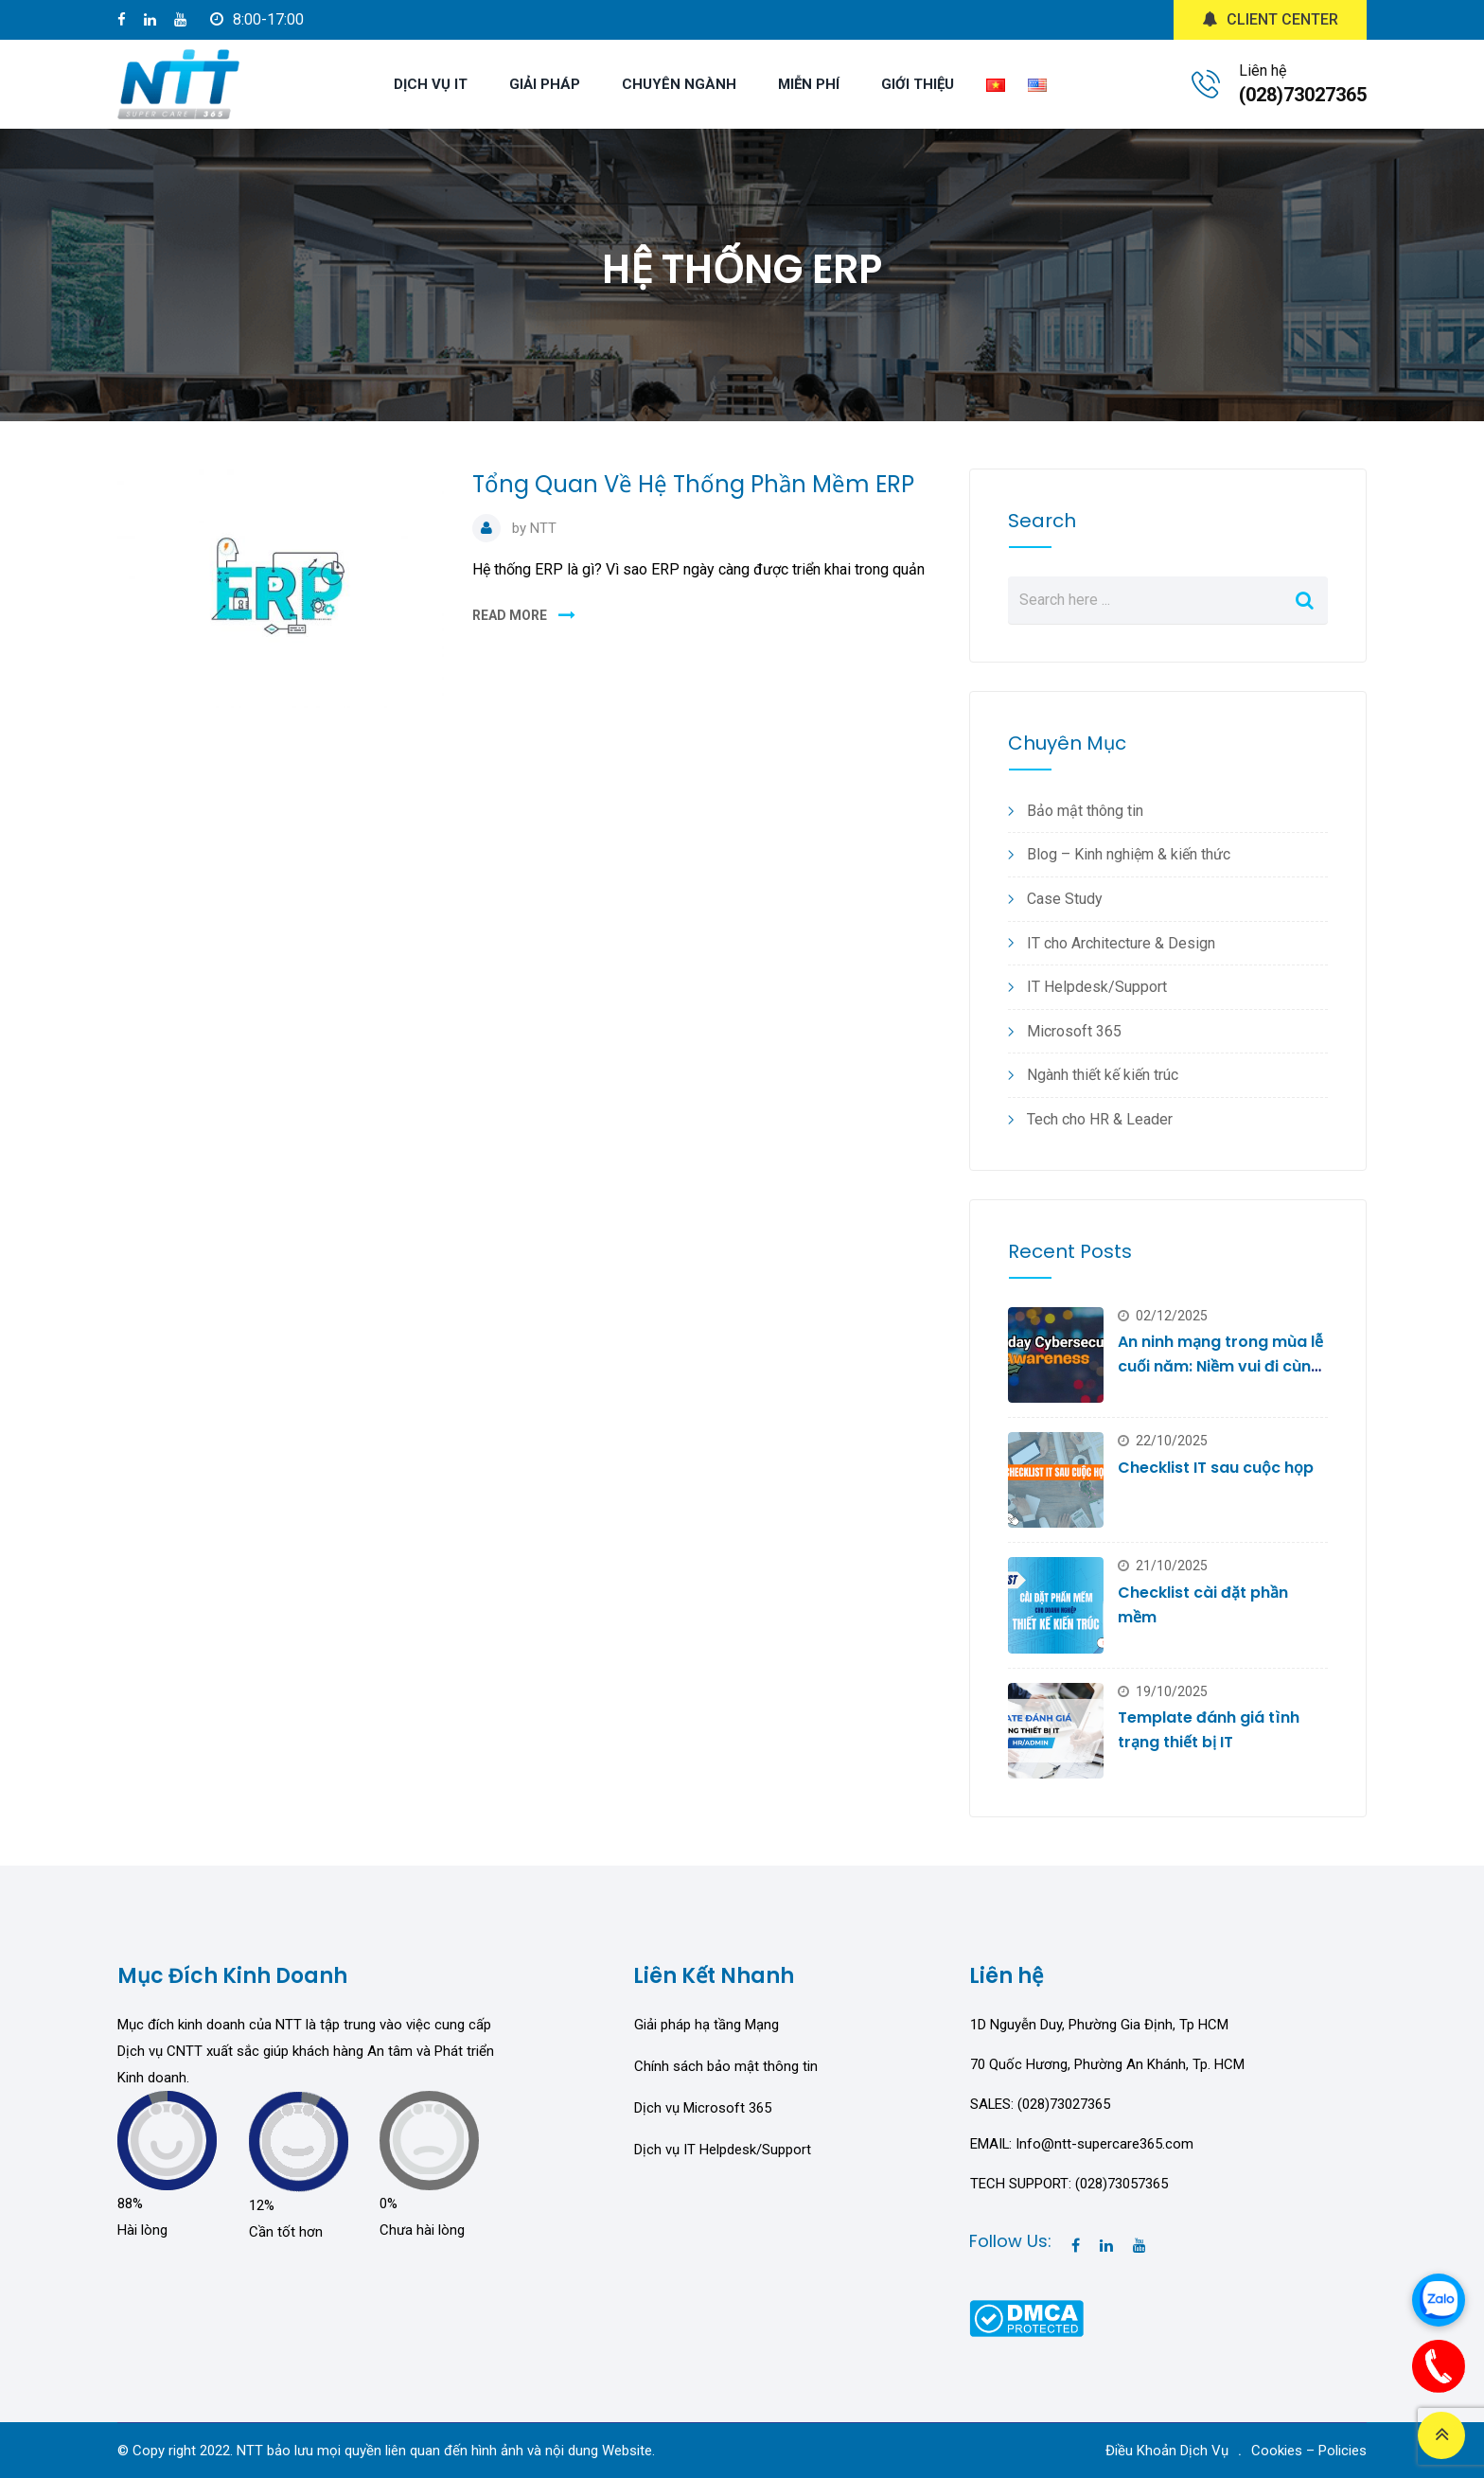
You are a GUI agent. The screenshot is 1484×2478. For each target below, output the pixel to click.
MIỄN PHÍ (808, 84)
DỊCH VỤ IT (431, 84)
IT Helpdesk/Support (1097, 987)
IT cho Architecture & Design (1121, 943)
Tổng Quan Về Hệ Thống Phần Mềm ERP (693, 484)
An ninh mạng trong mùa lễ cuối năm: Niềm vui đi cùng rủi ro (1220, 1366)
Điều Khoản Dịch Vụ (1166, 2450)
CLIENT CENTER (1270, 19)
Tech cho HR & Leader (1100, 1119)
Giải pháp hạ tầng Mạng (706, 2024)
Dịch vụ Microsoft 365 (702, 2107)
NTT (543, 528)
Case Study (1065, 899)
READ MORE (509, 615)
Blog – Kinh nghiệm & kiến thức (1128, 854)
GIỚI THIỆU (917, 84)
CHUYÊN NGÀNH (679, 84)
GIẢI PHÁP (544, 84)
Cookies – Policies (1309, 2450)
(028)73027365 (1303, 94)
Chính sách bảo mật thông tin (726, 2066)
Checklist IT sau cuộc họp (1216, 1467)
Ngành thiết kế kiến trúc (1102, 1075)
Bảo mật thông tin (1085, 811)
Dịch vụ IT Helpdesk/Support (722, 2149)
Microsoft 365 (1074, 1031)
